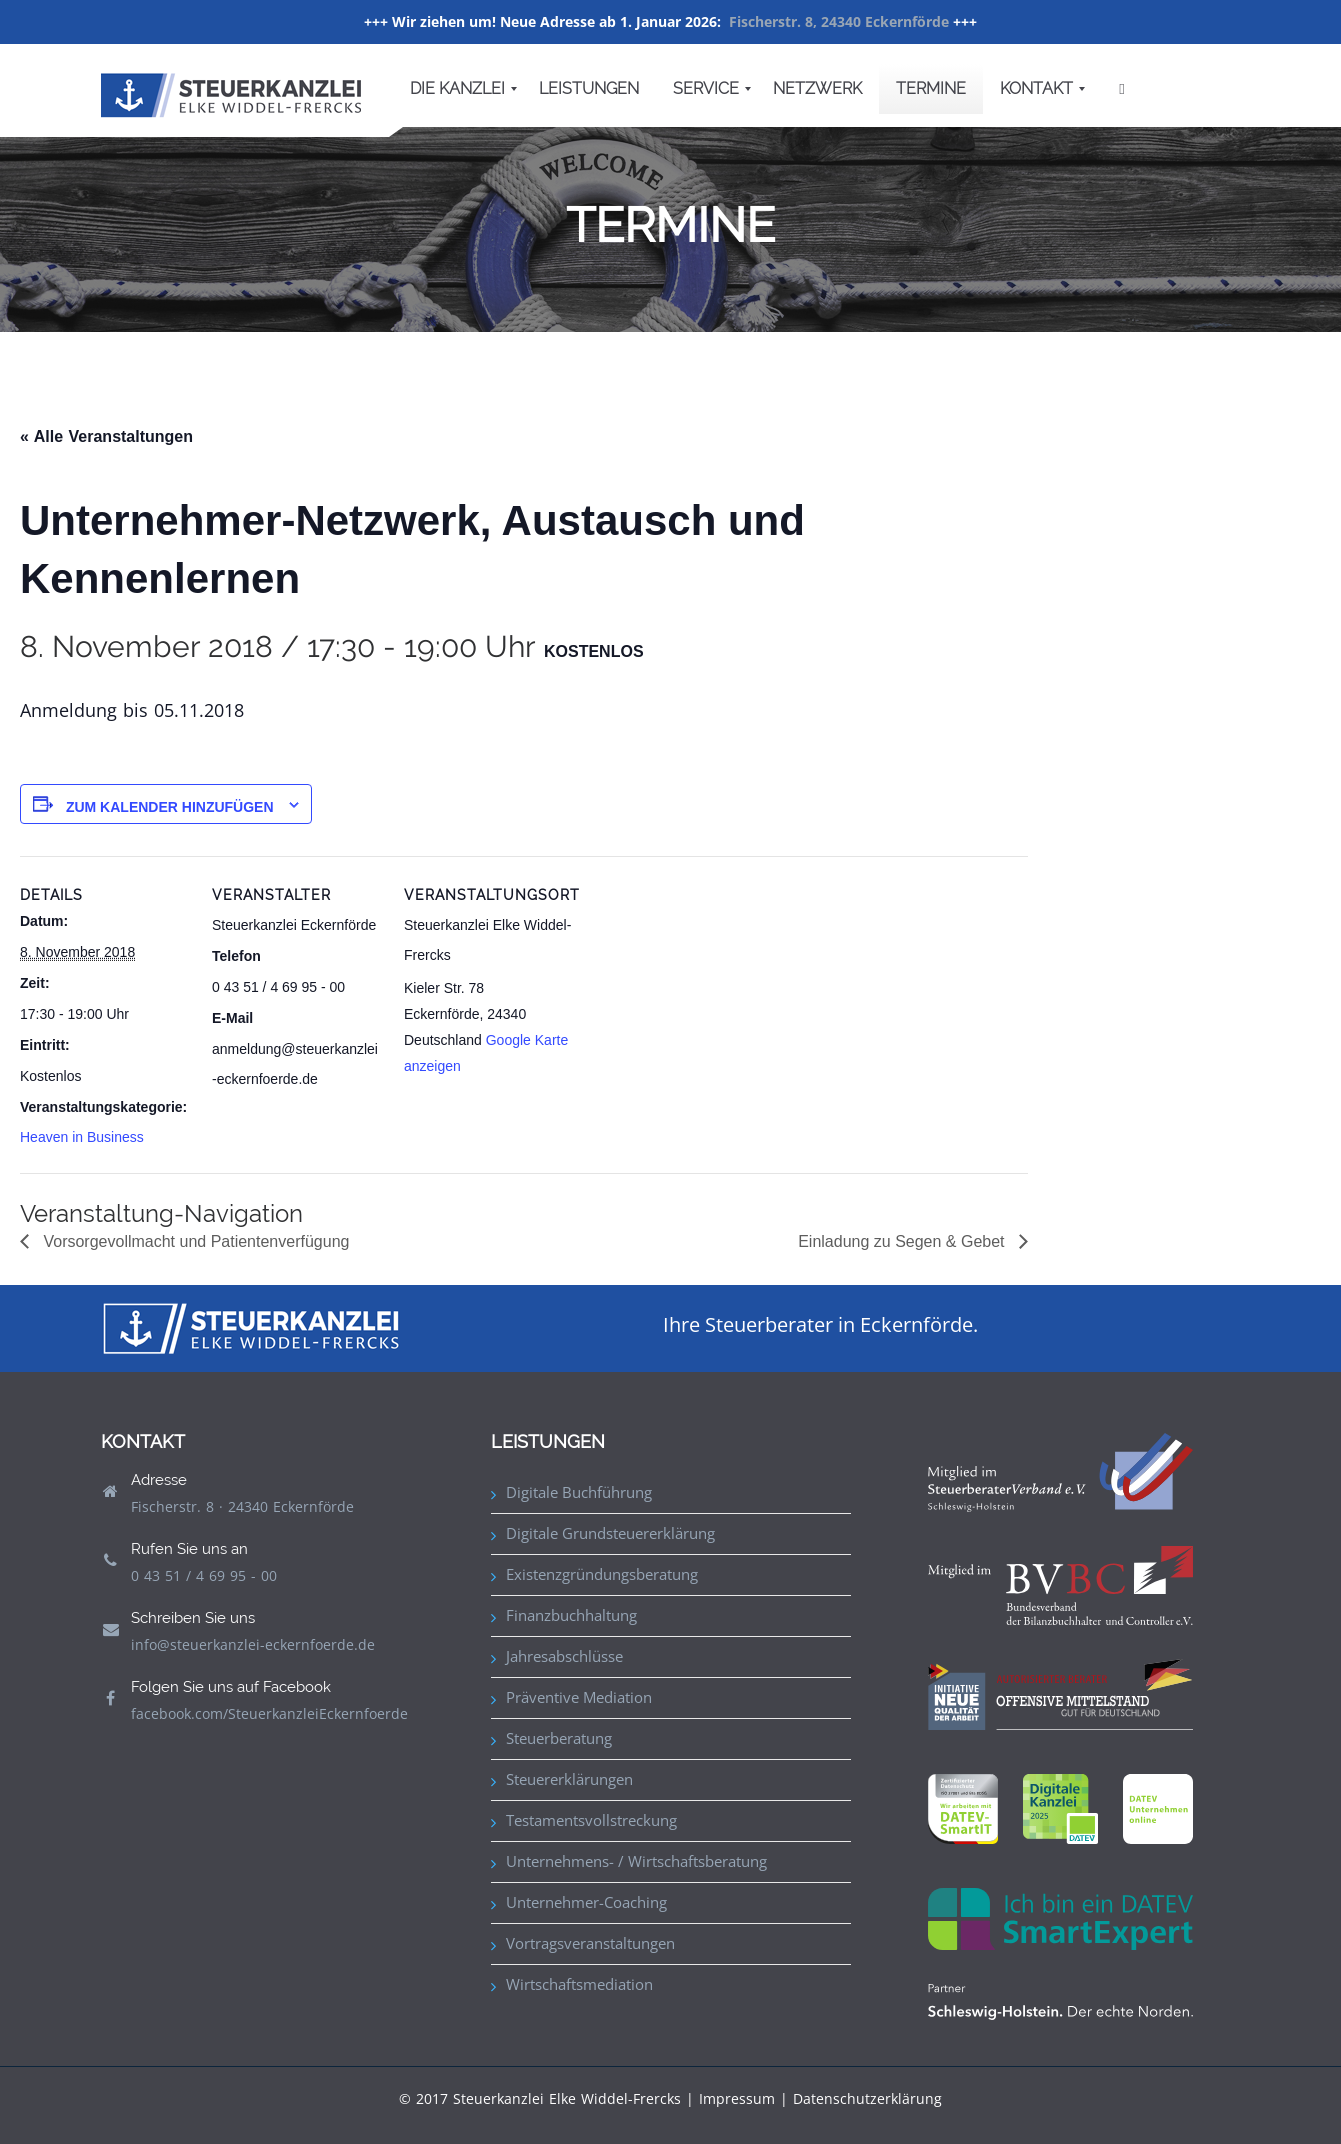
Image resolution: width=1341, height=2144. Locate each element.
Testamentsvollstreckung (591, 1820)
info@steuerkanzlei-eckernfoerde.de (253, 1644)
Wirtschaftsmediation (579, 1984)
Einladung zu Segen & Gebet (903, 1241)
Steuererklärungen (569, 1779)
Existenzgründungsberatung (602, 1574)
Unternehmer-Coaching (586, 1902)
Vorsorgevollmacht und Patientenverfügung (194, 1241)
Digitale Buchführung (579, 1492)
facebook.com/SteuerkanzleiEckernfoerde (269, 1713)
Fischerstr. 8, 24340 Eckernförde (839, 21)
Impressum (737, 2098)
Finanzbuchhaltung (571, 1615)
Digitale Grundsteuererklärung (610, 1533)
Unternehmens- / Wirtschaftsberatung (636, 1861)
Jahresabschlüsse (564, 1656)
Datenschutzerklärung (867, 2098)
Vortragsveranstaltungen (590, 1943)
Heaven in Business (82, 1137)
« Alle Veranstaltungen (106, 436)
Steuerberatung (559, 1738)
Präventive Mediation (579, 1697)
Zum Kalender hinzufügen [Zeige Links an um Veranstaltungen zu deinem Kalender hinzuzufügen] (170, 807)
